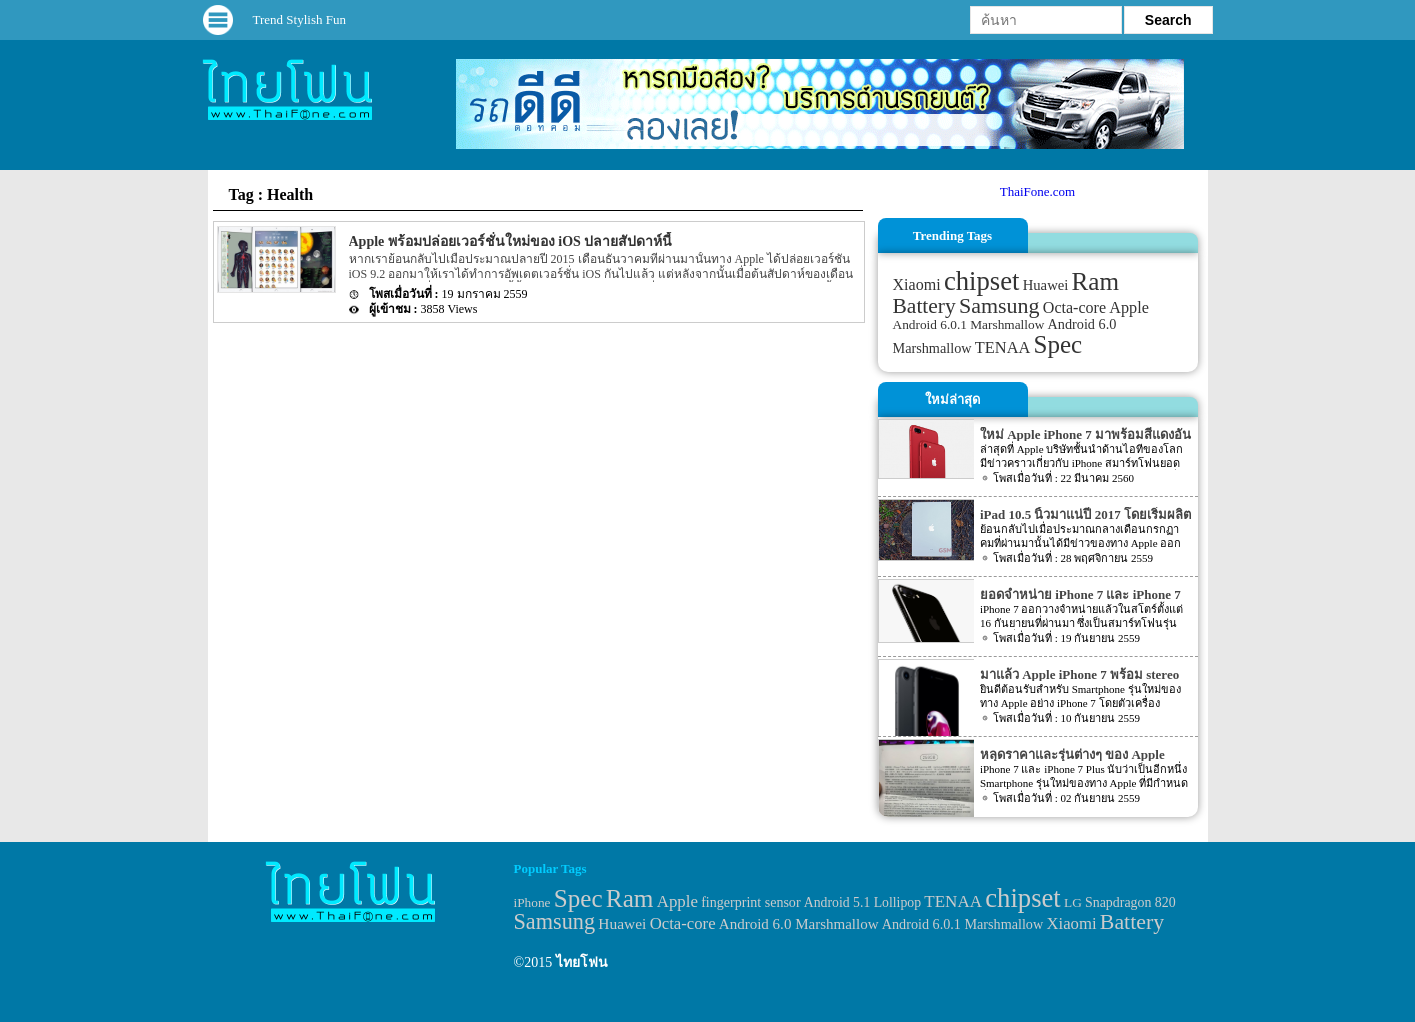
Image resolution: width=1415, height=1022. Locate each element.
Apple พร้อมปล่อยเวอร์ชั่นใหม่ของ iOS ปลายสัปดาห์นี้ (511, 241)
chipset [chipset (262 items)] (982, 281)
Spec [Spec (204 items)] (1058, 344)
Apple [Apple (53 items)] (1129, 308)
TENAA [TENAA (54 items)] (1002, 347)
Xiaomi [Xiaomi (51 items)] (917, 284)
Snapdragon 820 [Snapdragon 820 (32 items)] (1130, 902)
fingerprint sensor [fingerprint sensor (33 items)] (750, 902)
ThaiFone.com (1037, 191)
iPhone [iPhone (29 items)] (532, 902)
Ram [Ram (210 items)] (1095, 281)
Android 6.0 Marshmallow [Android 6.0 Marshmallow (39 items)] (799, 924)
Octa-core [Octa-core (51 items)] (1074, 307)
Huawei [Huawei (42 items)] (1046, 285)
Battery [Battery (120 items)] (924, 306)
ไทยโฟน (582, 962)
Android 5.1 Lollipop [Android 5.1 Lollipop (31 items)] (862, 902)
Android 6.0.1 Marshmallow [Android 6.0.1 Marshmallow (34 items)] (969, 324)
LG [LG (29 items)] (1073, 902)
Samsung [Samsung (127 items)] (999, 305)
